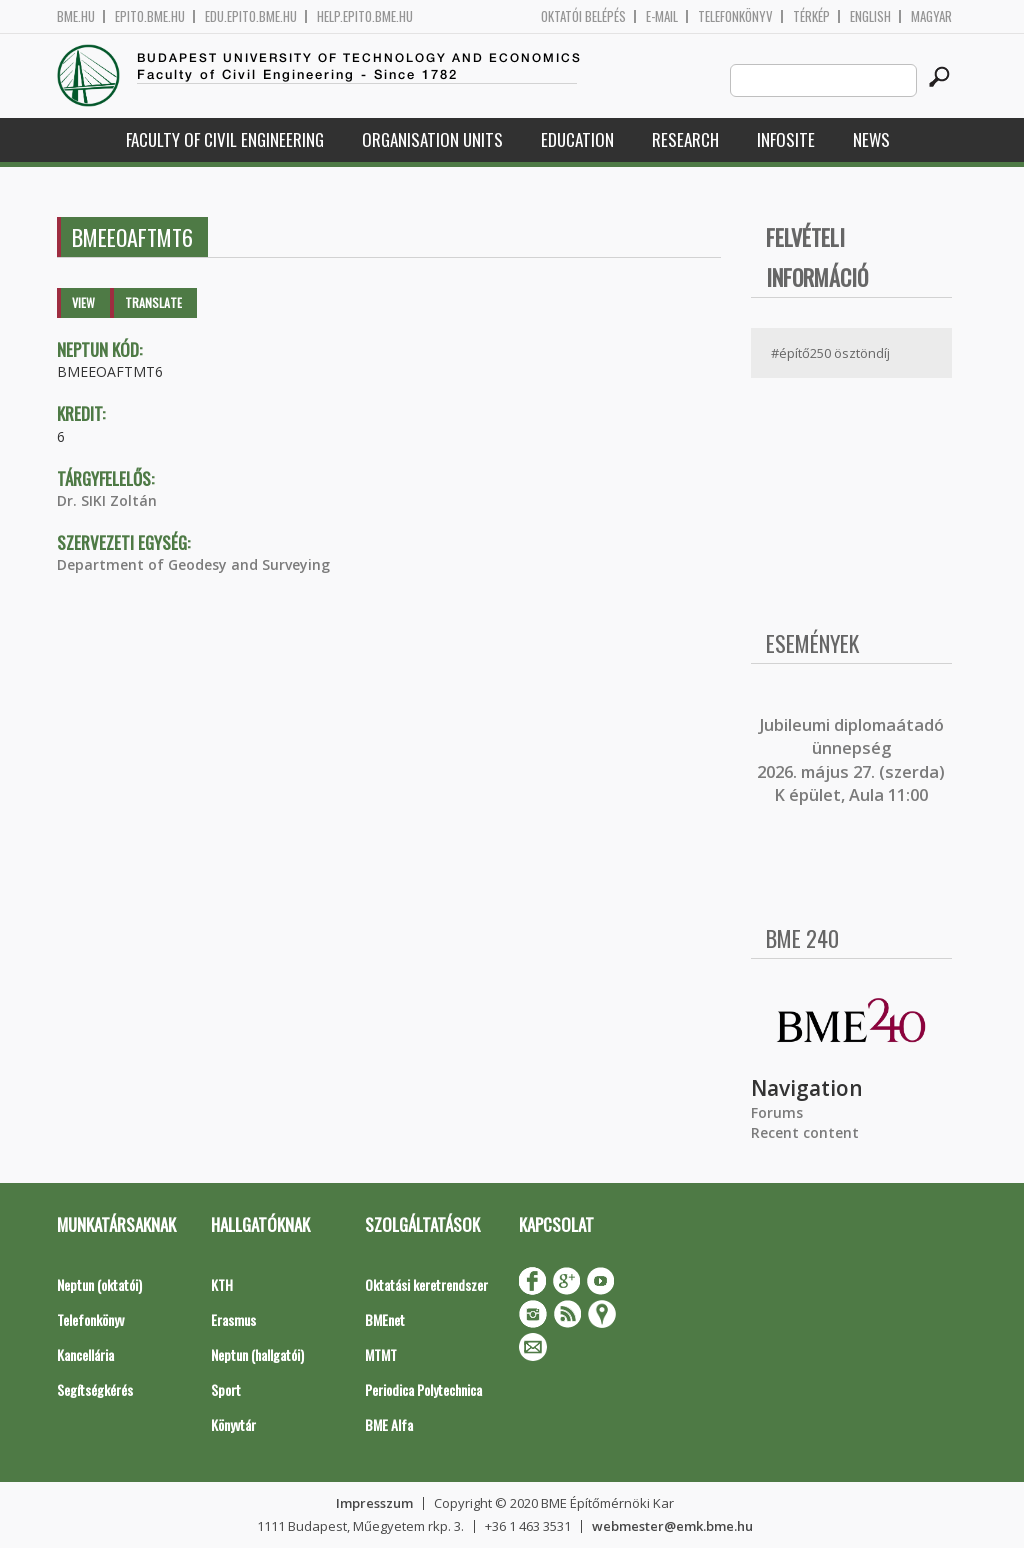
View (83, 302)
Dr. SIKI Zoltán (107, 500)
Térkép (811, 16)
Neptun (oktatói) (99, 1284)
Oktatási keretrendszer (426, 1284)
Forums (777, 1112)
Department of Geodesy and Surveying (193, 564)
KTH (222, 1284)
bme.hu (76, 16)
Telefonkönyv (735, 16)
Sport (226, 1389)
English (870, 16)
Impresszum (374, 1503)
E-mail (662, 16)
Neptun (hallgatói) (257, 1354)
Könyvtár (233, 1424)
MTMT (381, 1354)
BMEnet (385, 1319)
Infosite (786, 139)
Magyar (931, 16)
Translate (153, 302)
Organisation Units (432, 139)
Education (577, 139)
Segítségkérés (95, 1389)
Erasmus (233, 1319)
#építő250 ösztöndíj (830, 353)
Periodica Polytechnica (423, 1389)
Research (685, 139)
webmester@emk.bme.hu (672, 1526)
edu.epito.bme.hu (251, 16)
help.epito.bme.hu (365, 16)
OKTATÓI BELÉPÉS (583, 16)
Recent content (805, 1132)
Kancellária (85, 1354)
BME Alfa (389, 1424)
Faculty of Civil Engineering (225, 139)
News (871, 139)
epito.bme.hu (150, 16)
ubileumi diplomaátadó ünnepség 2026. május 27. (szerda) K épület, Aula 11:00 (851, 760)
